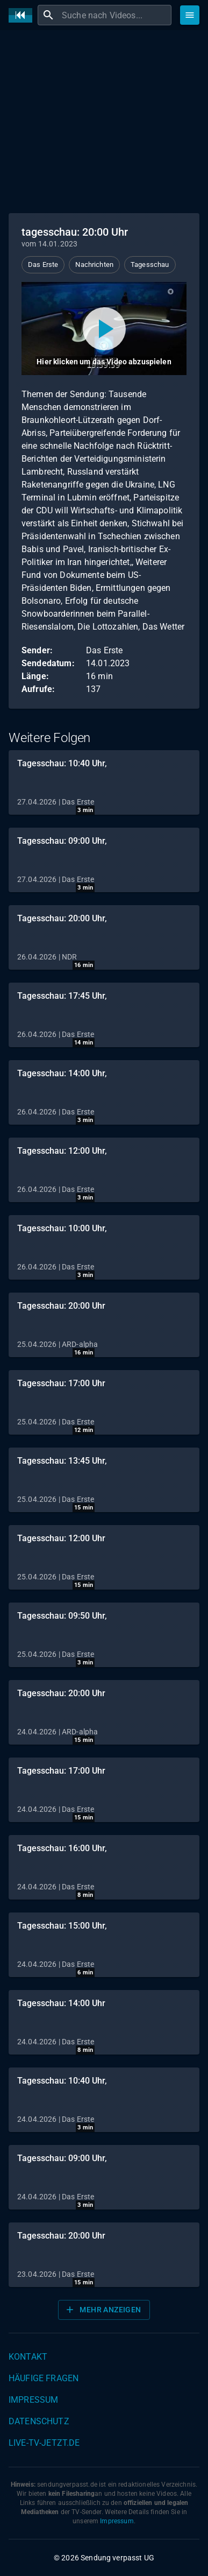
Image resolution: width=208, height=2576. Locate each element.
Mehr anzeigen (102, 2309)
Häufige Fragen (43, 2378)
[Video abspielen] (104, 328)
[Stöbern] (189, 15)
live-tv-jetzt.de (44, 2443)
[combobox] (115, 15)
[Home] (23, 15)
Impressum (33, 2400)
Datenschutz (39, 2421)
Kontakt (28, 2357)
